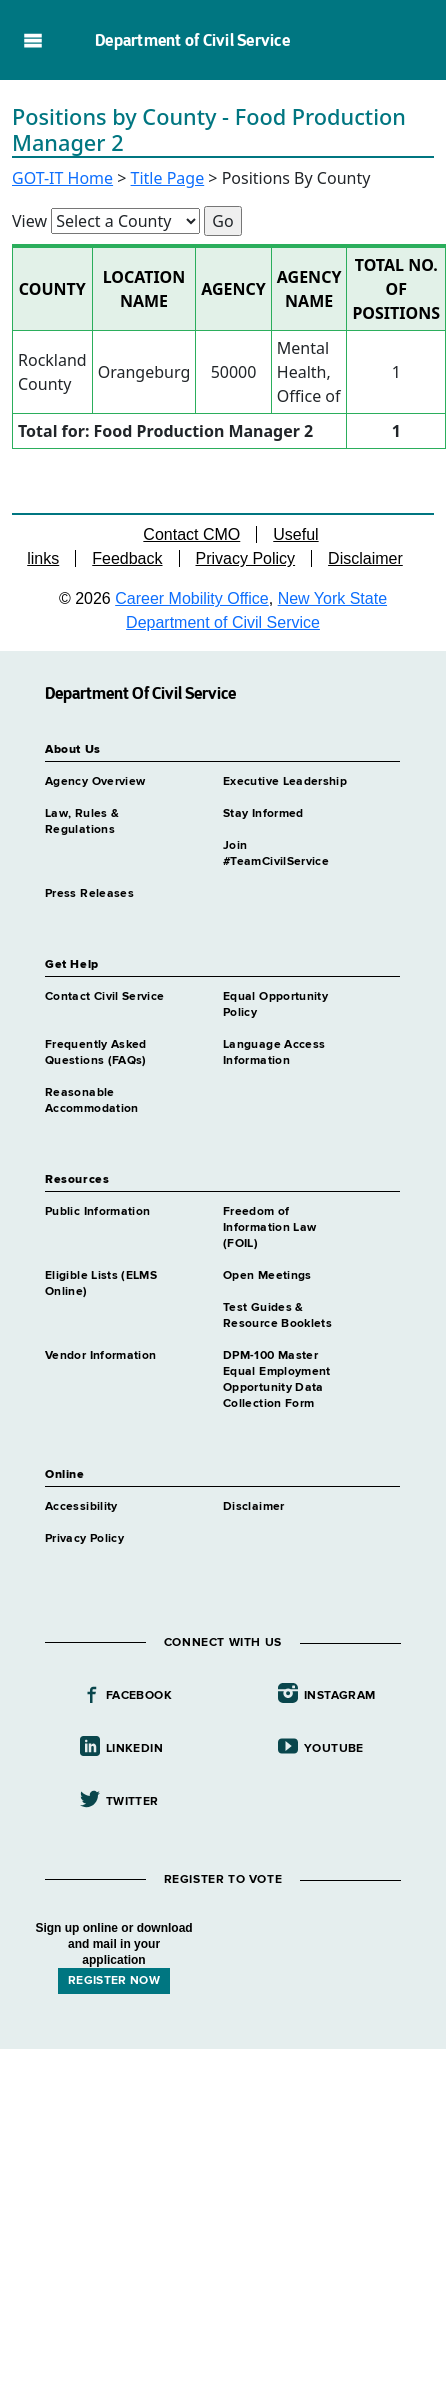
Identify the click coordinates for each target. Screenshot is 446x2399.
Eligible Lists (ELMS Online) (101, 1284)
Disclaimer (365, 558)
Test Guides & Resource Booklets (277, 1316)
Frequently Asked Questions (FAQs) (96, 1053)
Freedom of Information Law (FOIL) (269, 1228)
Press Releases (89, 894)
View (29, 221)
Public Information (97, 1212)
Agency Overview (95, 782)
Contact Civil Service (105, 997)
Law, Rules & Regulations (82, 822)
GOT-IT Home (62, 178)
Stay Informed (263, 814)
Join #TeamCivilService (276, 854)
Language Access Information (274, 1053)
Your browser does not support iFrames (223, 2149)
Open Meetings (267, 1276)
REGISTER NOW (114, 1981)
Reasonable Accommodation (92, 1101)
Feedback (127, 558)
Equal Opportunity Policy (275, 1005)
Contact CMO (191, 534)
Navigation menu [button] (32, 40)
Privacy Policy (246, 558)
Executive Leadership (285, 782)
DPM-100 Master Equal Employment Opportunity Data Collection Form (277, 1380)
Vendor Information (100, 1356)
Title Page (168, 178)
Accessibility (81, 1507)
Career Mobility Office (192, 598)
